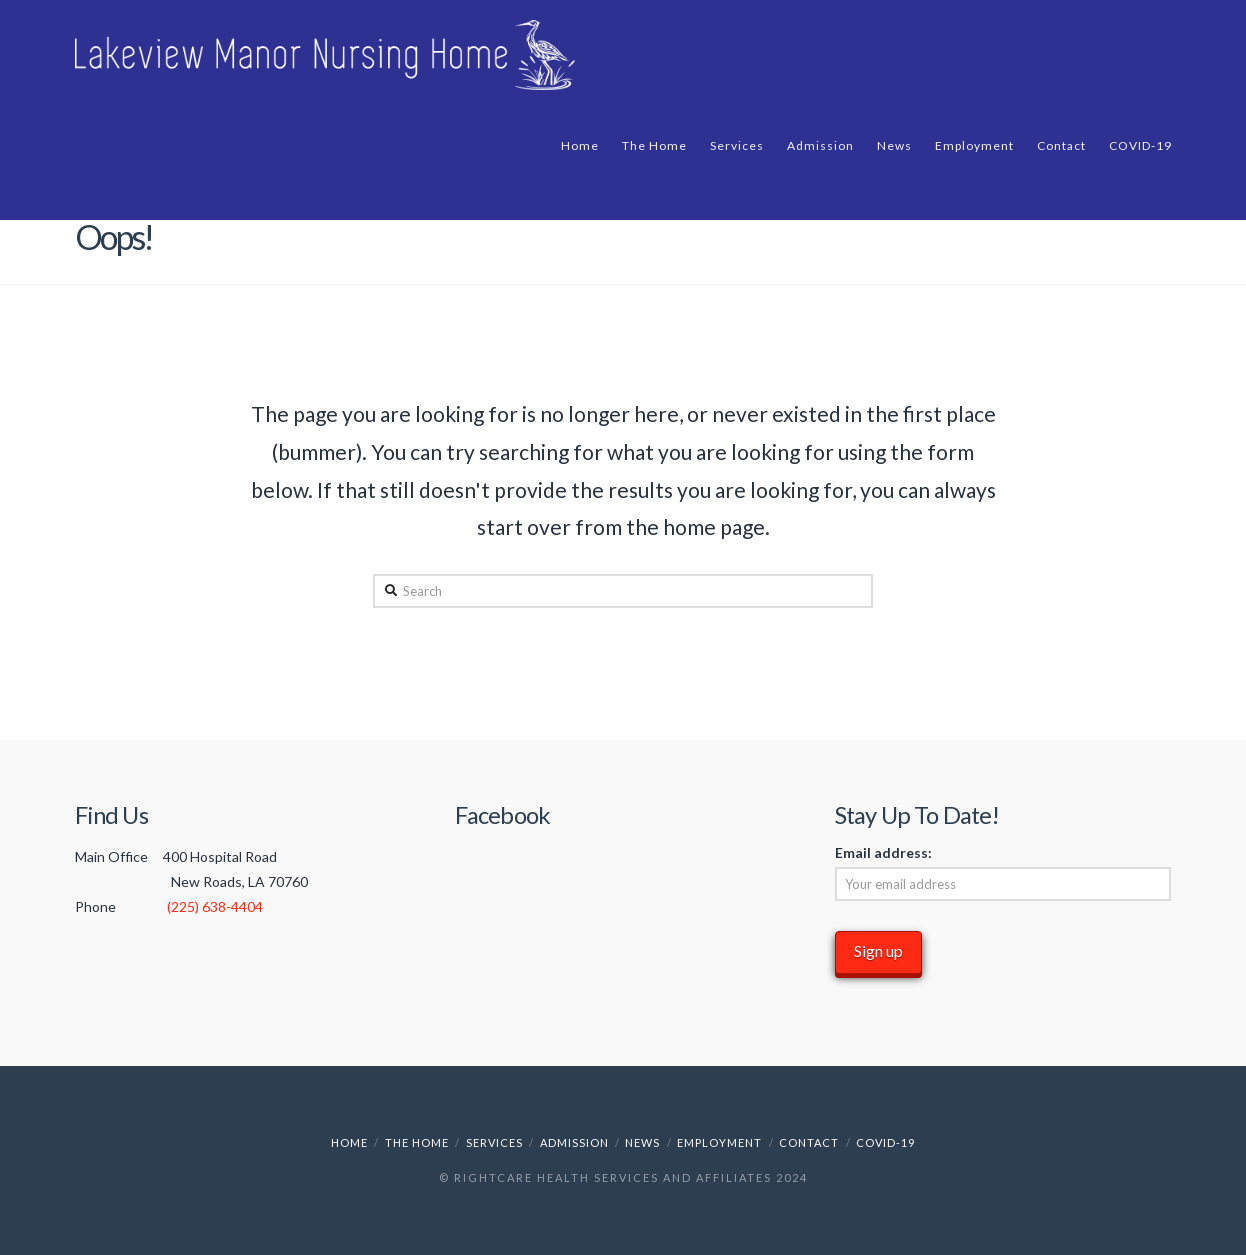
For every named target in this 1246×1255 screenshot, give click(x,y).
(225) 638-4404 (215, 906)
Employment (719, 1142)
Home (349, 1142)
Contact (809, 1142)
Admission (574, 1142)
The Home (417, 1142)
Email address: (883, 852)
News (642, 1142)
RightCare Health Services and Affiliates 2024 (631, 1177)
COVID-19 (885, 1142)
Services (494, 1142)
